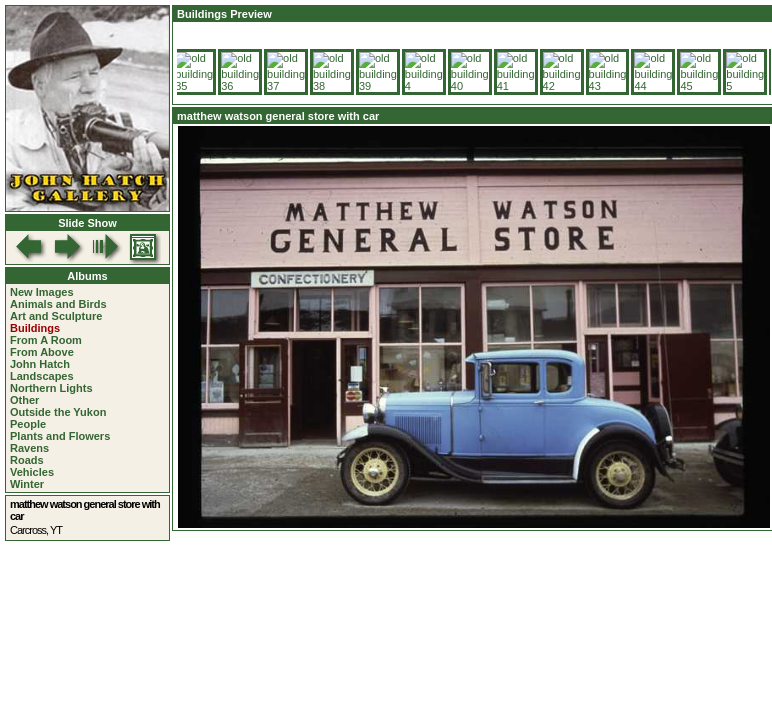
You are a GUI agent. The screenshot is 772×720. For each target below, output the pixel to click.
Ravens (29, 448)
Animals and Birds (58, 304)
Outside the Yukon (58, 412)
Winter (27, 484)
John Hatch (40, 364)
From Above (42, 352)
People (28, 424)
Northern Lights (51, 388)
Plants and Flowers (60, 436)
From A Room (46, 340)
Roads (27, 460)
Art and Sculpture (56, 316)
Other (24, 400)
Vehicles (32, 472)
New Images (42, 292)
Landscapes (42, 376)
